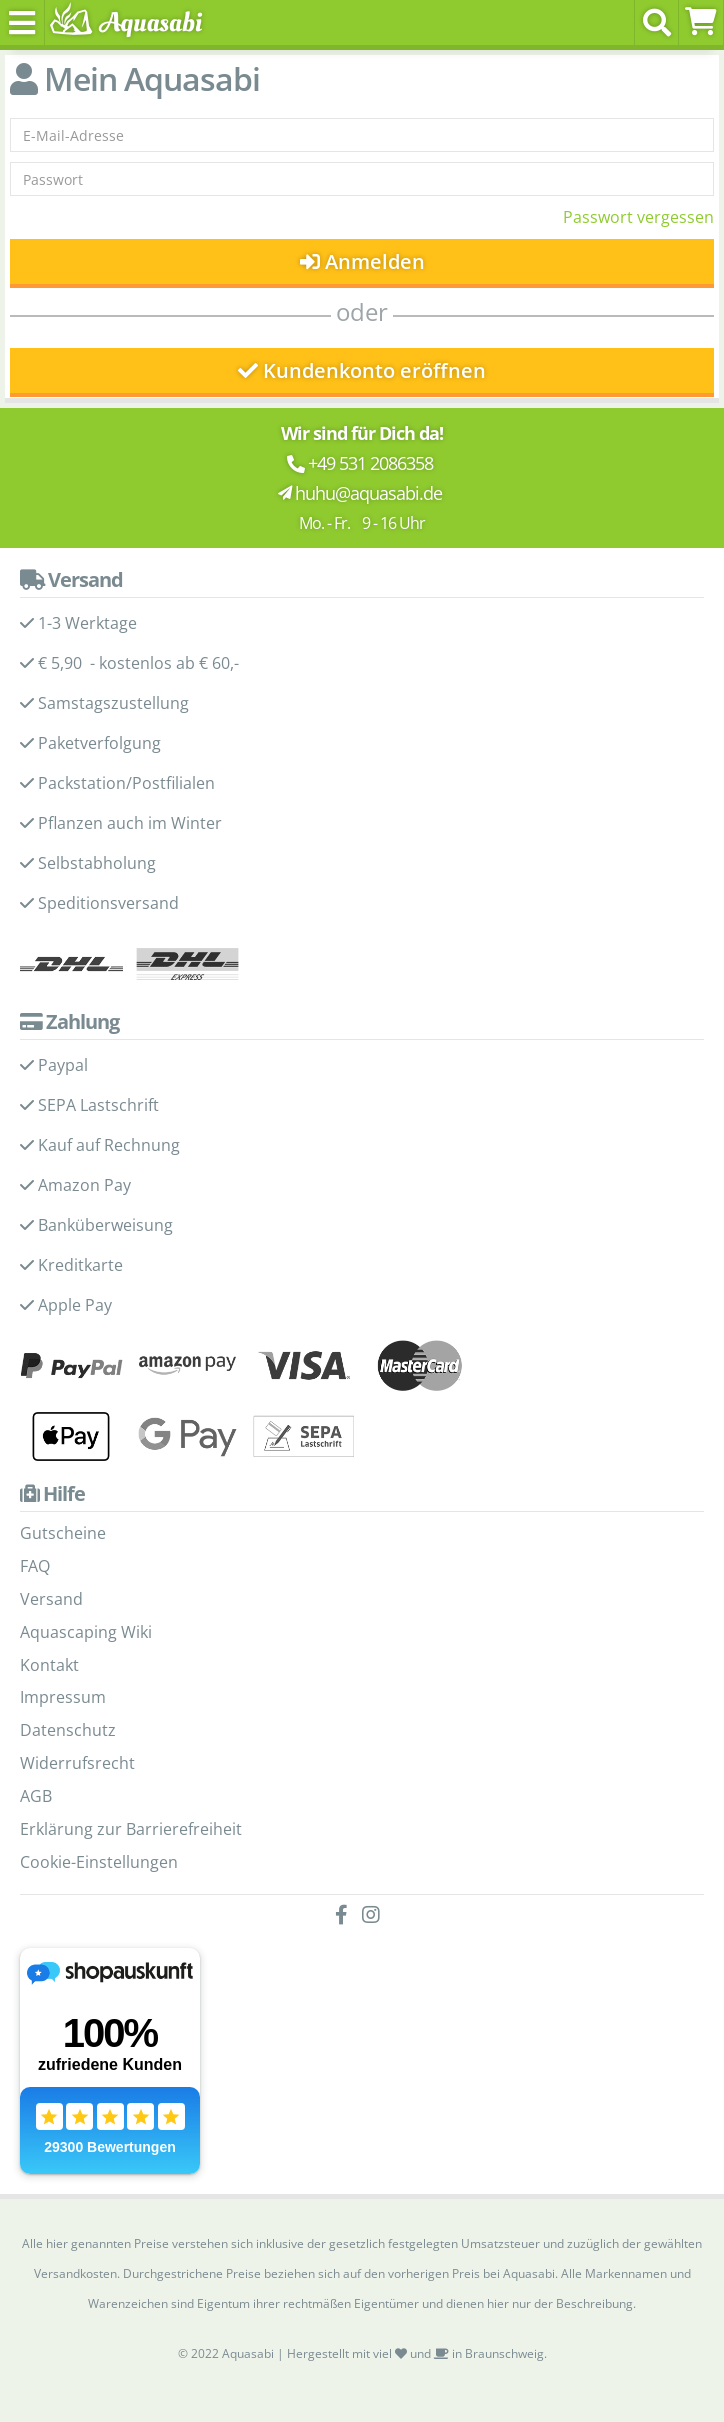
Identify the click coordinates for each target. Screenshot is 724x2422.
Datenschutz (68, 1730)
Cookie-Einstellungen (99, 1862)
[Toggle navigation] (22, 22)
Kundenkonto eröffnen (362, 370)
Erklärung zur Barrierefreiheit (131, 1829)
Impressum (63, 1697)
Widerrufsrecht (77, 1763)
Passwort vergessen (638, 217)
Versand (51, 1599)
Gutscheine (63, 1533)
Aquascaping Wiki (86, 1632)
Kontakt (49, 1665)
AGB (36, 1796)
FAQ (35, 1566)
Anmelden (362, 261)
